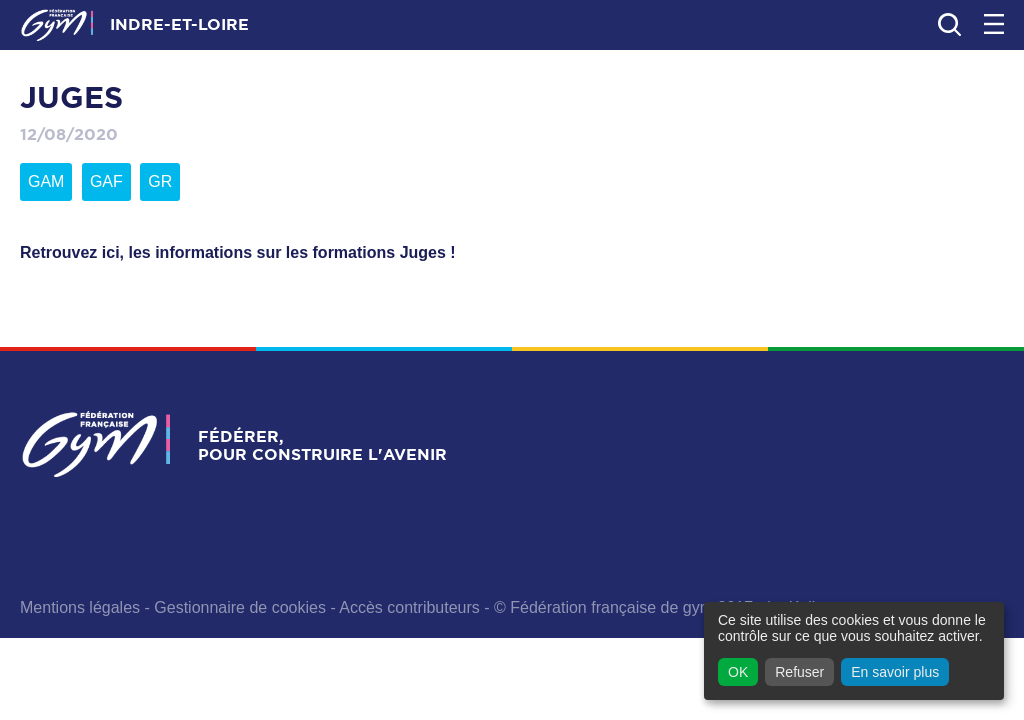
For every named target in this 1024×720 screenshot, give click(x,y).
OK (738, 672)
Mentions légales (80, 607)
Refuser (799, 672)
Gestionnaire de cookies (240, 607)
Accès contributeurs (409, 607)
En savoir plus (895, 672)
